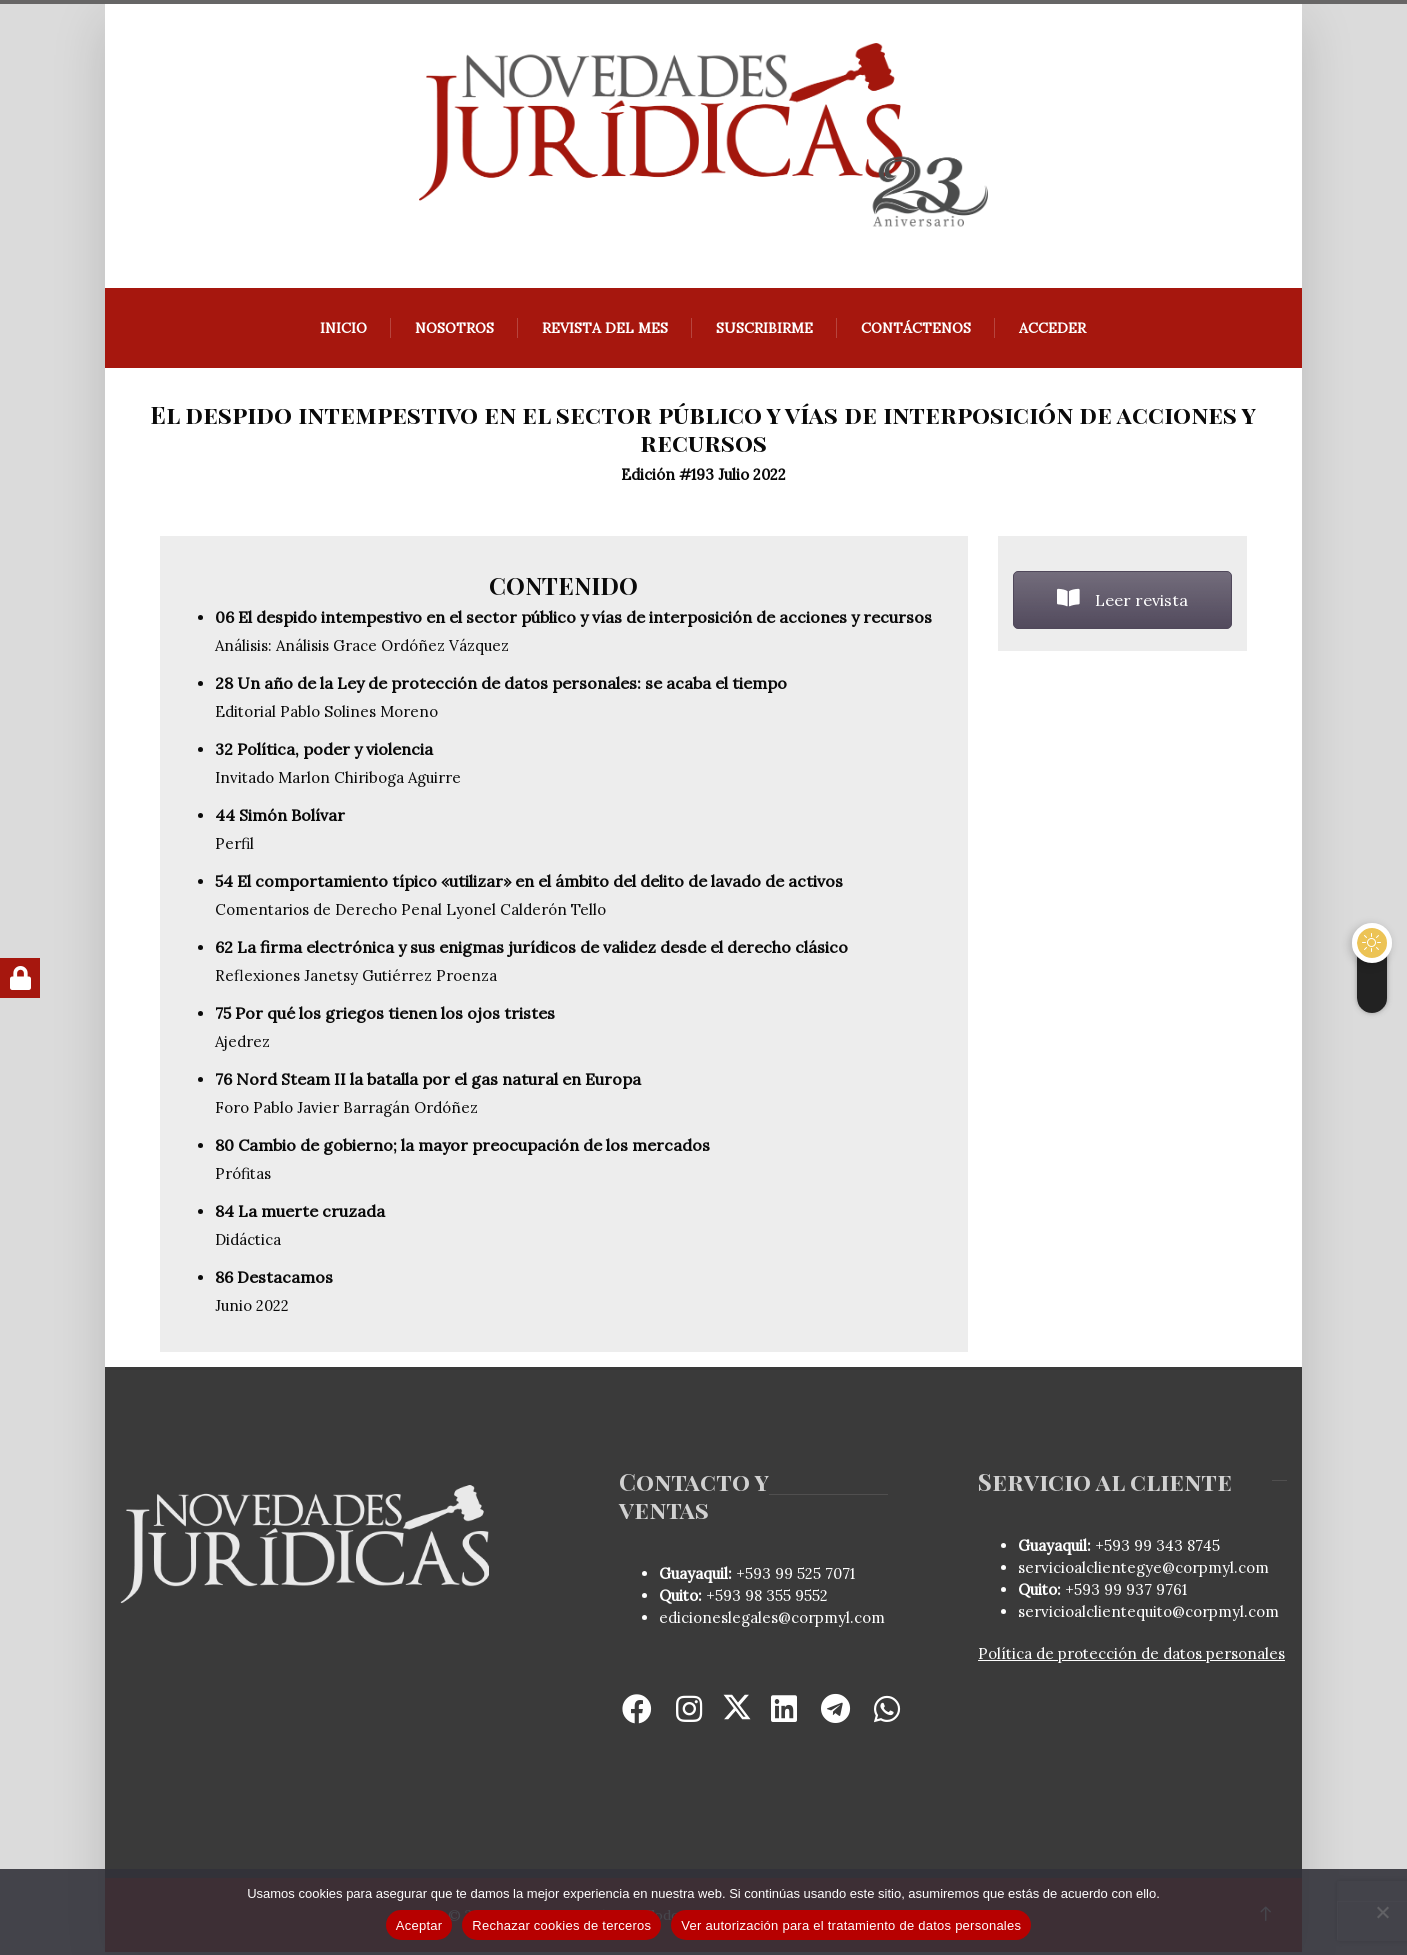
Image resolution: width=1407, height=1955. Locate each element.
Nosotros (455, 331)
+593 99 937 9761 (1125, 1592)
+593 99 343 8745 (1156, 1548)
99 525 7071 (815, 1576)
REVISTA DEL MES (606, 331)
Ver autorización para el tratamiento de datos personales (851, 1925)
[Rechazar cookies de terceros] (1382, 1912)
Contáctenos (917, 331)
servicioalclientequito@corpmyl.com (1149, 1614)
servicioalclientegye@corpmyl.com (1144, 1570)
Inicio (344, 331)
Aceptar (419, 1925)
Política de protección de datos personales (1132, 1656)
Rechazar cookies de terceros (561, 1925)
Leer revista (1124, 603)
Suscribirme (765, 331)
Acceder (1053, 331)
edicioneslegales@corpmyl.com (772, 1620)
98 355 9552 (786, 1598)
